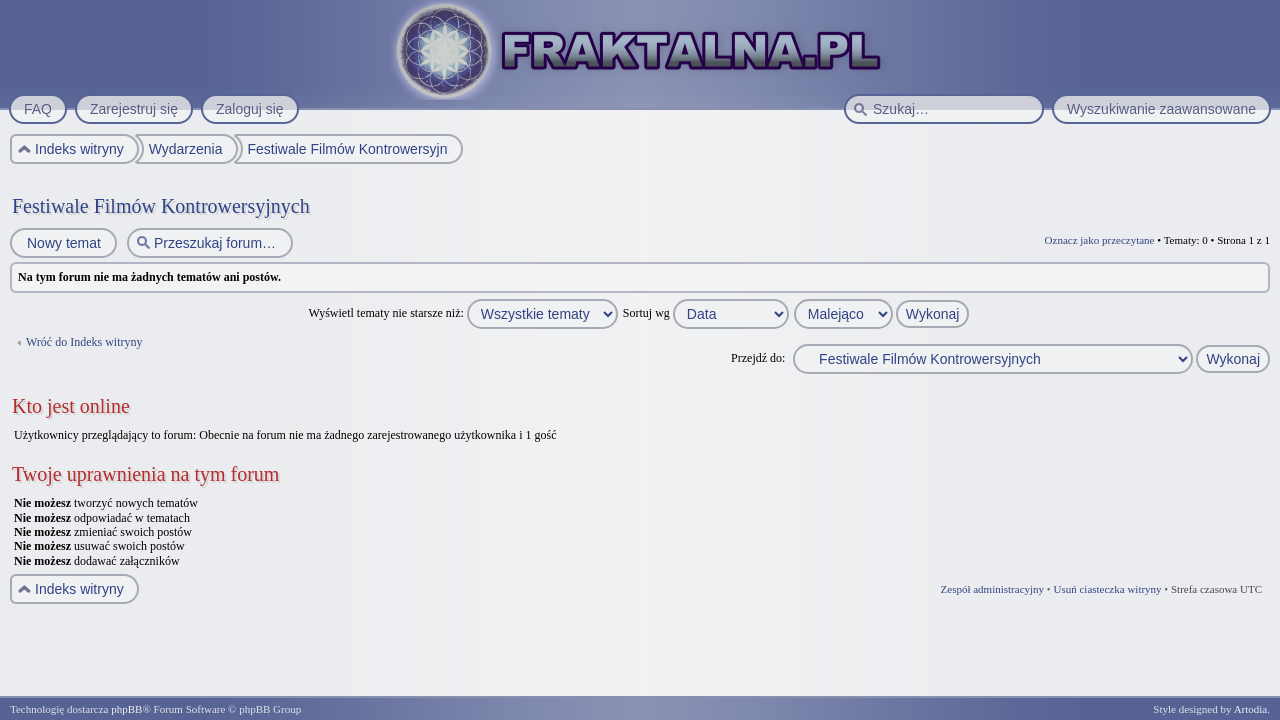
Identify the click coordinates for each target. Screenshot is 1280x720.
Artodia (1251, 709)
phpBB (126, 709)
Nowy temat (63, 243)
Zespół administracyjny (993, 589)
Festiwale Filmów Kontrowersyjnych (161, 206)
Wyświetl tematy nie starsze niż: (463, 313)
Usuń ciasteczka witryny (1107, 589)
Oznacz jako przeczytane (1100, 240)
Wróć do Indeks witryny (84, 342)
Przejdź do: (758, 358)
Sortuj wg (706, 313)
